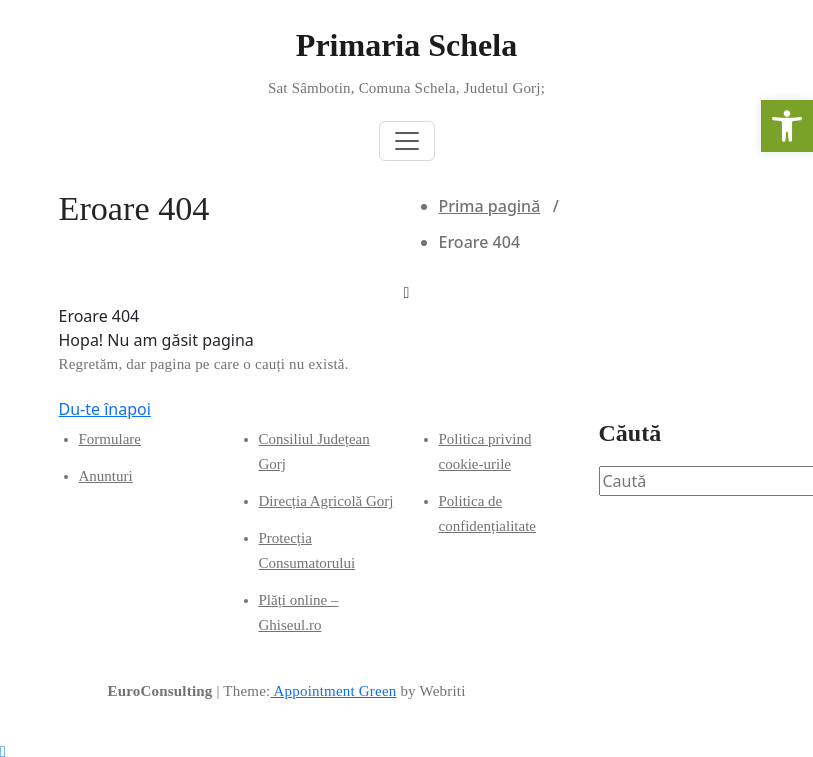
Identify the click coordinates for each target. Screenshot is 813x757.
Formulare (110, 439)
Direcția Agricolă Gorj (326, 501)
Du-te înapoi (105, 409)
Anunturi (106, 476)
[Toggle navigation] (407, 141)
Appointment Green (333, 691)
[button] (787, 126)
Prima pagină (490, 206)
